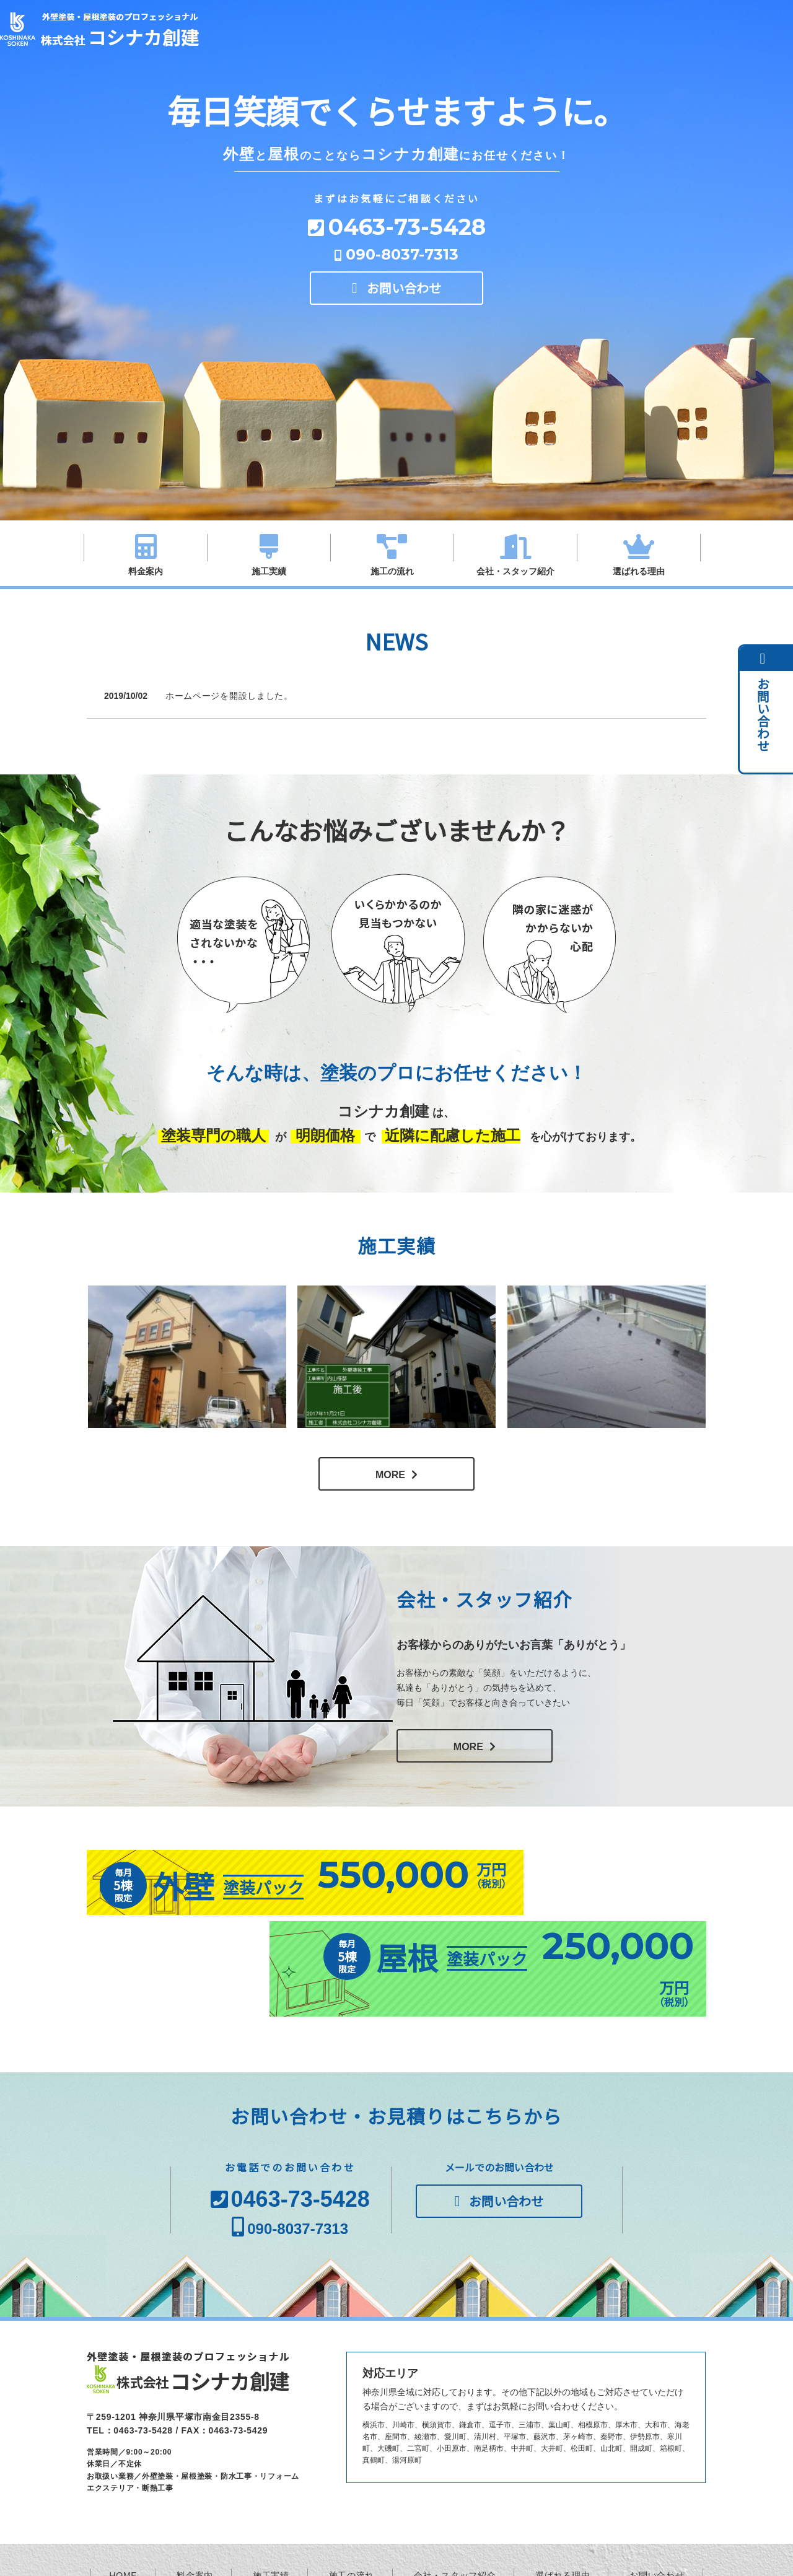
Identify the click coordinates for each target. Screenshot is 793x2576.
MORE (390, 1475)
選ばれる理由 (639, 571)
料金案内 (145, 571)
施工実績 (269, 571)
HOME (124, 2506)
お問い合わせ (404, 293)
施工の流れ (392, 571)
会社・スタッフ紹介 (515, 571)
